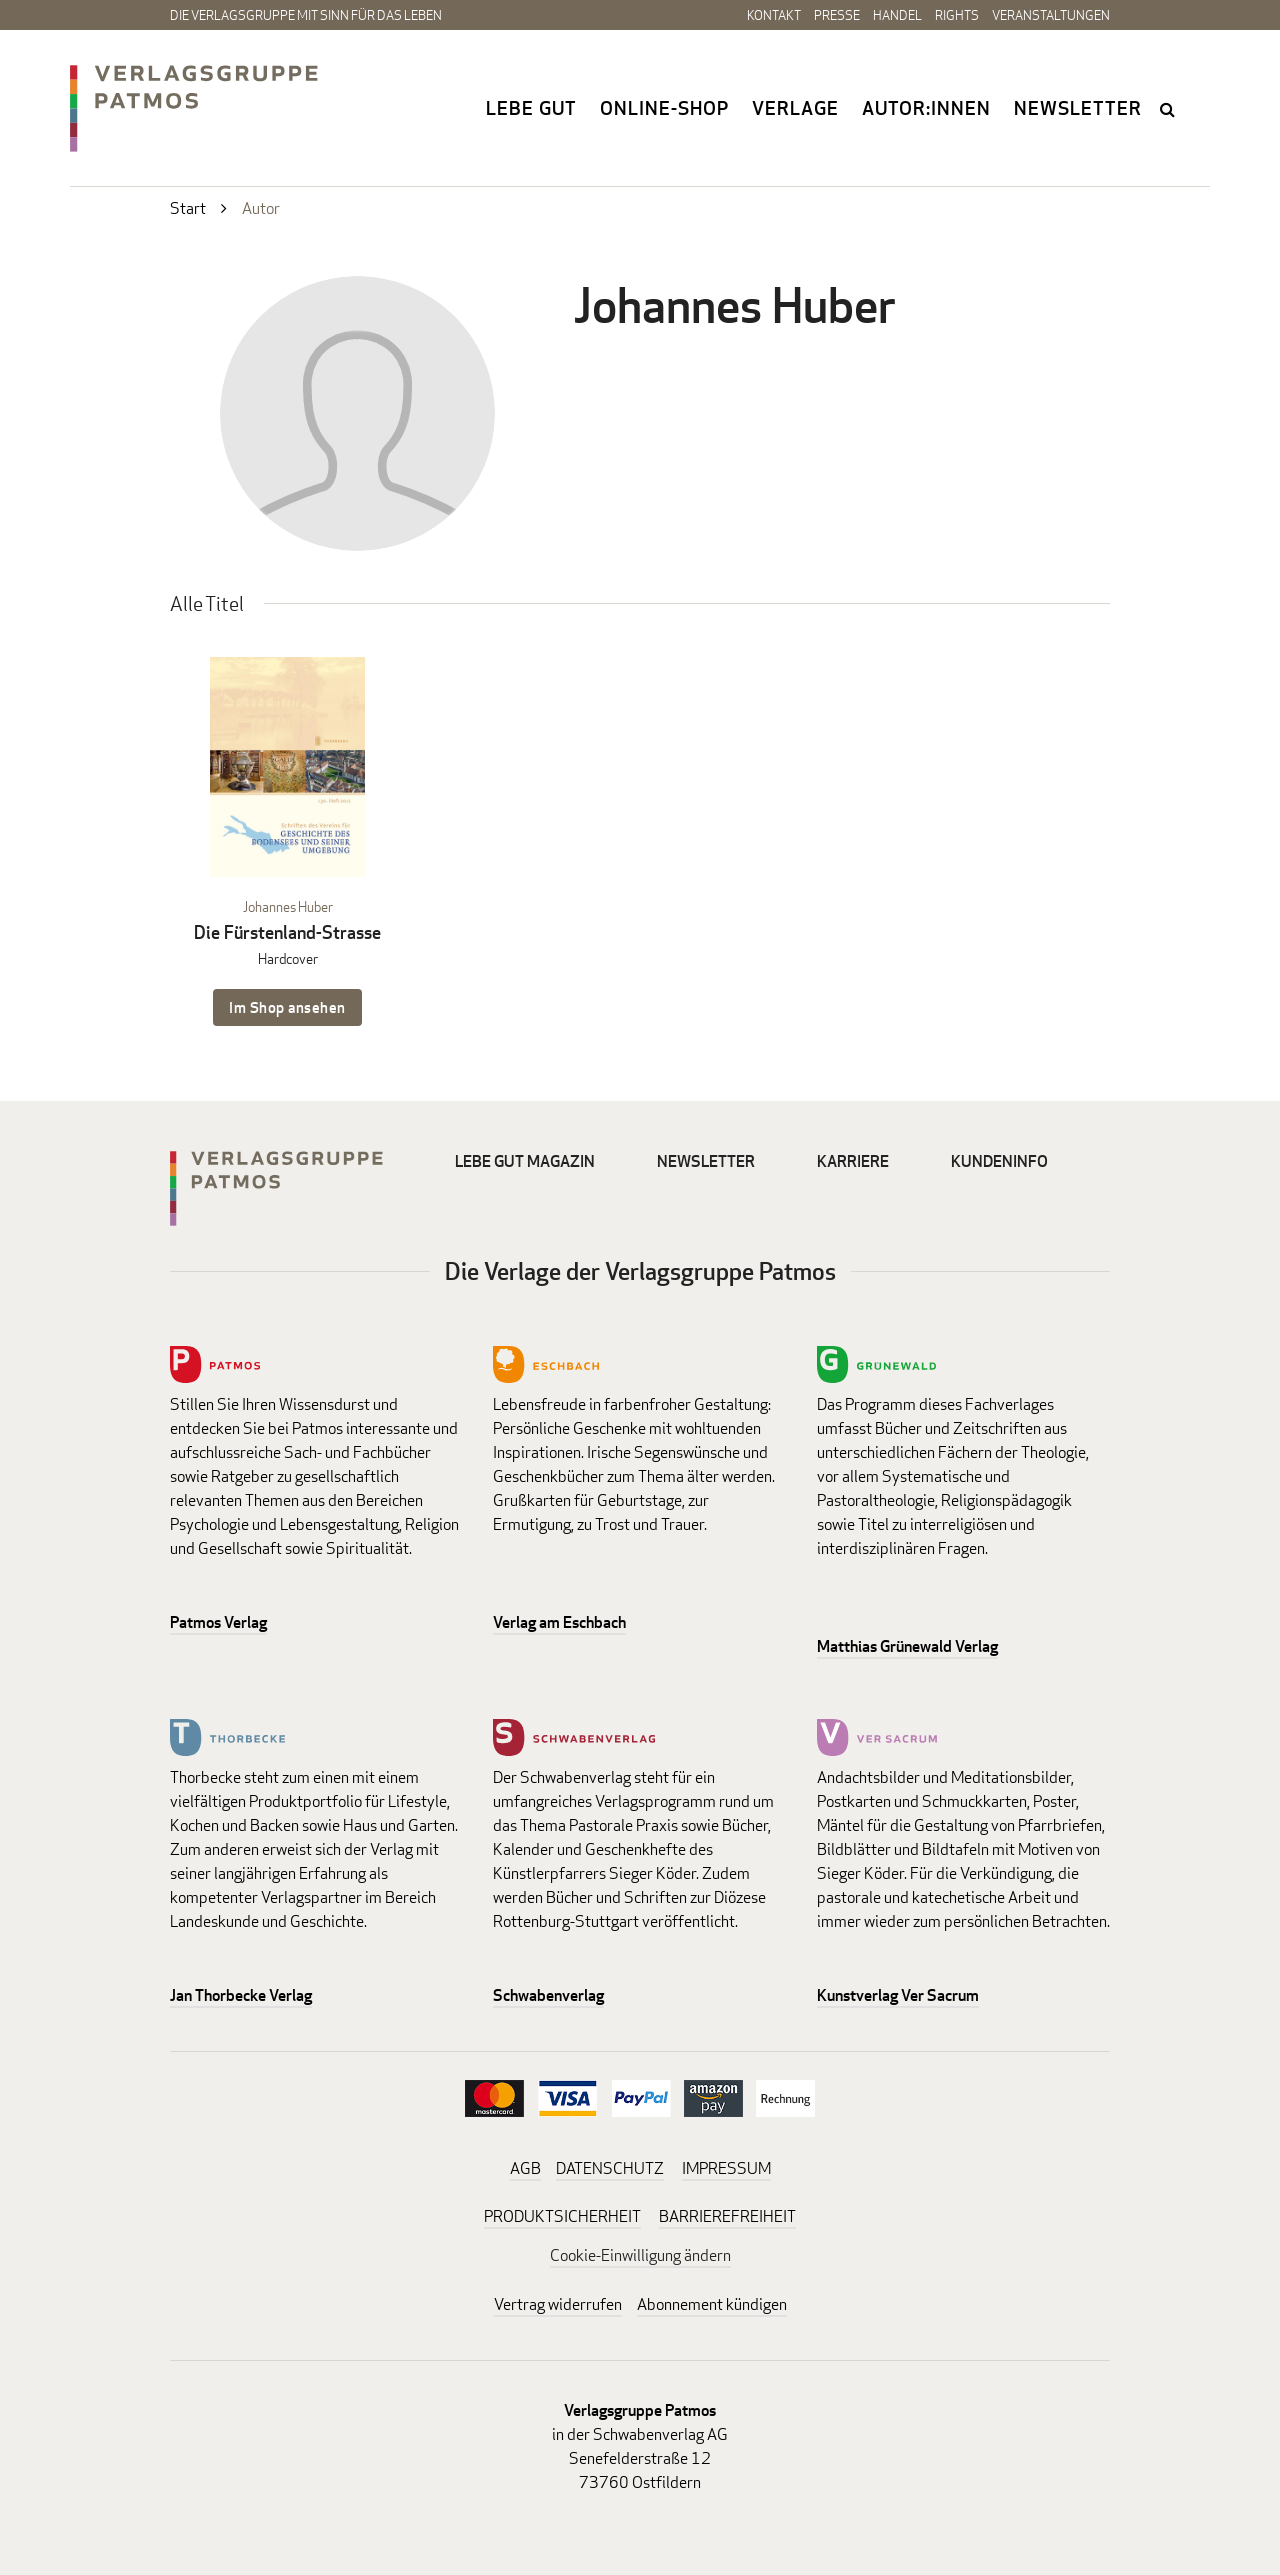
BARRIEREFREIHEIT (727, 2216)
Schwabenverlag (548, 1995)
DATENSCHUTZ (610, 2168)
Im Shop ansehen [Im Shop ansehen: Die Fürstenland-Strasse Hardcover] (287, 1007)
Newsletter (1078, 108)
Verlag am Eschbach (559, 1622)
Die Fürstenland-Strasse (287, 932)
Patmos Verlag (218, 1622)
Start (188, 208)
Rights (957, 15)
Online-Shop (664, 108)
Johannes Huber (288, 906)
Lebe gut (531, 108)
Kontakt (774, 15)
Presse (837, 15)
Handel (897, 15)
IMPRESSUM (726, 2168)
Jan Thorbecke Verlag (241, 1995)
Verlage (795, 108)
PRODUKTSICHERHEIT (562, 2216)
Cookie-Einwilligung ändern (640, 2255)
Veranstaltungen (1051, 15)
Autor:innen (926, 108)
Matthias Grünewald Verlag (907, 1646)
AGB (525, 2168)
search (1169, 109)
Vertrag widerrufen (558, 2304)
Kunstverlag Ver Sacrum (898, 1995)
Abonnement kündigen (712, 2304)
